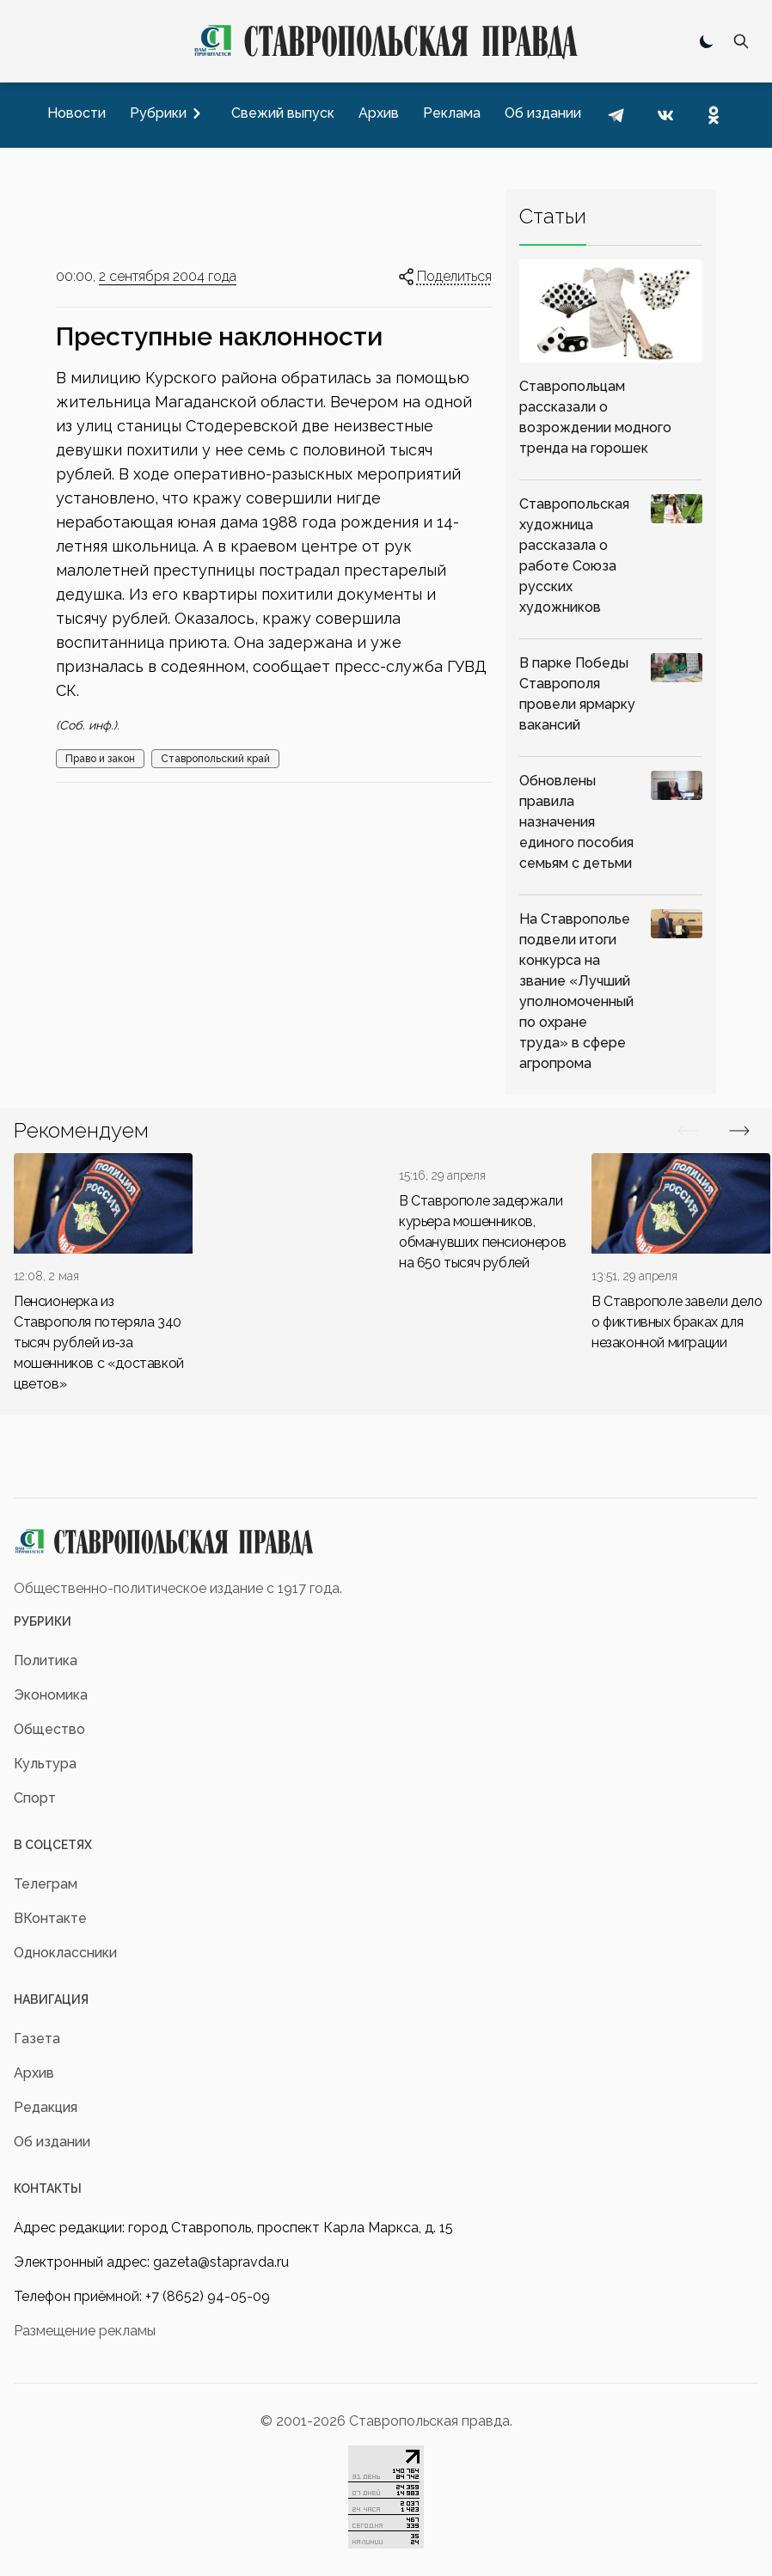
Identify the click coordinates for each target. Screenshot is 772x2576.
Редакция (45, 2107)
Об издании (52, 2141)
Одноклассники (65, 1952)
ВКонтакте (50, 1918)
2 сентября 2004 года (167, 276)
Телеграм (45, 1884)
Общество (49, 1729)
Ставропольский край (215, 759)
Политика (45, 1660)
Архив (34, 2073)
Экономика (51, 1695)
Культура (45, 1763)
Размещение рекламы (85, 2331)
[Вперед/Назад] (688, 1131)
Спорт (35, 1798)
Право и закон (100, 759)
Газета (37, 2038)
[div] (103, 1274)
